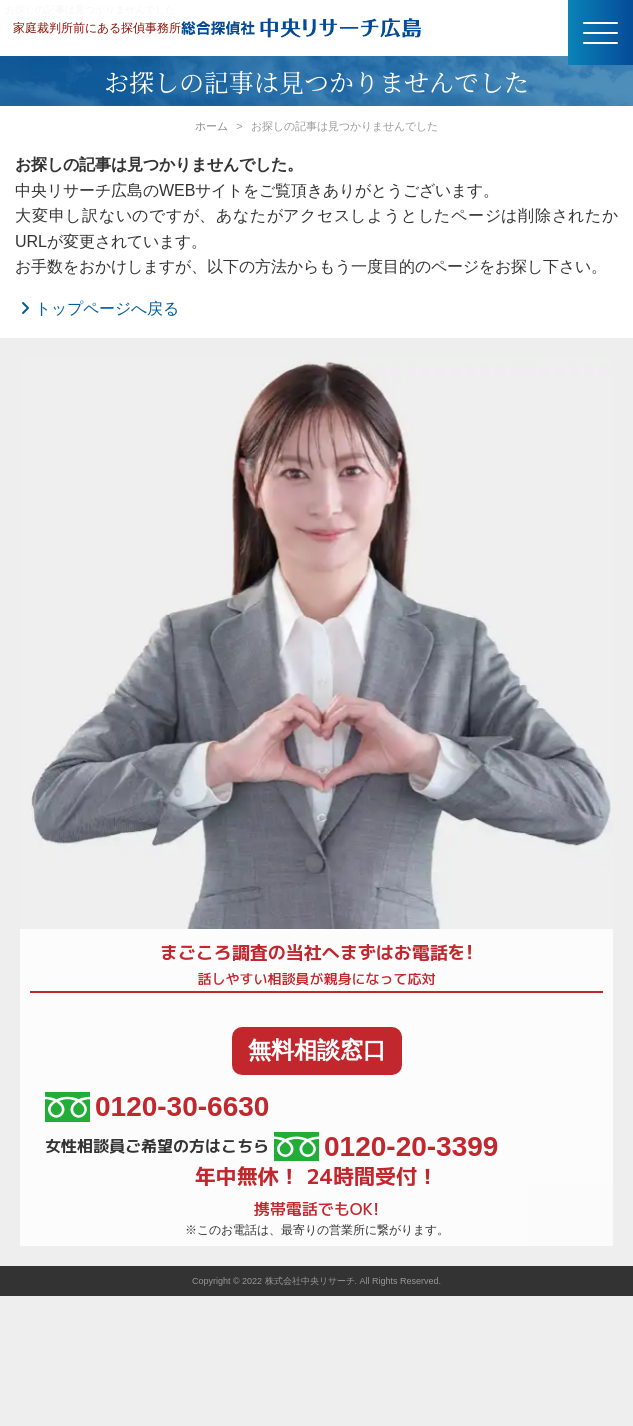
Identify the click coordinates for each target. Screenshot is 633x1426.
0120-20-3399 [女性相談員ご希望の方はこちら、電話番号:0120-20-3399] (386, 1146)
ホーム (211, 126)
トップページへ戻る (97, 308)
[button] (600, 32)
